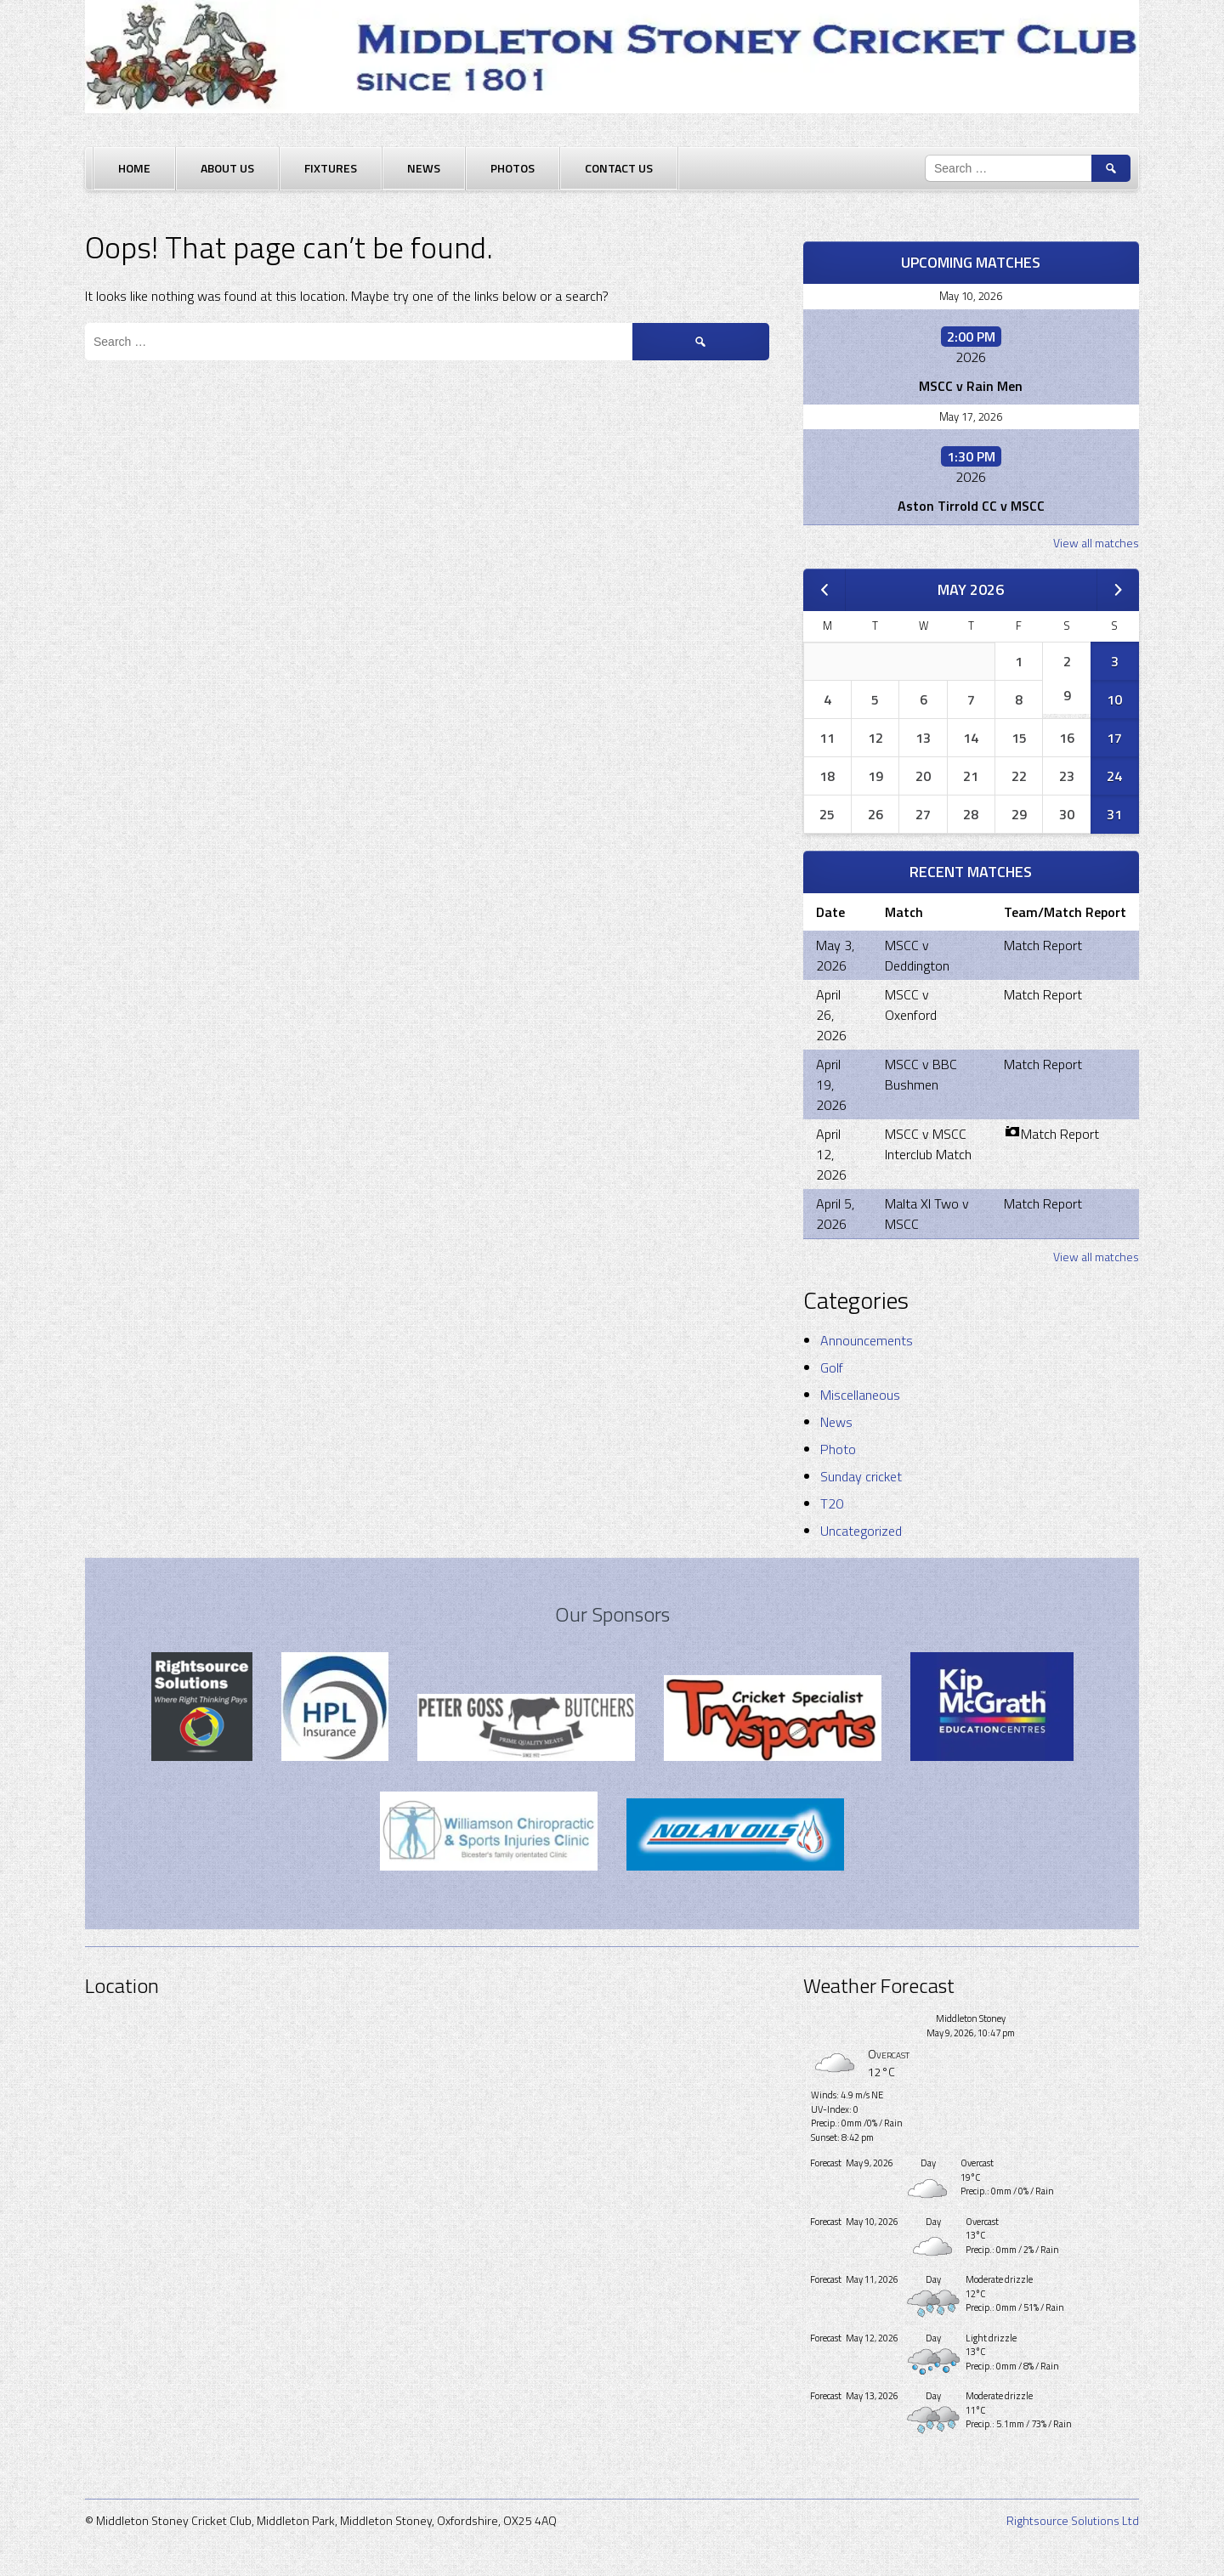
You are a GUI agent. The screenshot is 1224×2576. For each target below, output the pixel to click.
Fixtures (330, 168)
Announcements (866, 1340)
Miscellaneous (860, 1394)
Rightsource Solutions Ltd (1072, 2520)
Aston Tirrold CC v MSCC (971, 505)
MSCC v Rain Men (971, 386)
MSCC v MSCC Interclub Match (928, 1144)
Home (134, 168)
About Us (227, 168)
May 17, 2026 (970, 416)
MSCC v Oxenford (911, 1004)
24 (1114, 776)
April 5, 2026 (835, 1213)
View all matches (1096, 543)
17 (1114, 738)
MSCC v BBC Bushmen (921, 1074)
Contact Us (619, 168)
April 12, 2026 (831, 1154)
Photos (512, 168)
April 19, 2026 (831, 1084)
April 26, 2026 (831, 1014)
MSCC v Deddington (917, 955)
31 (1114, 814)
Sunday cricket (861, 1476)
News (423, 168)
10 (1114, 699)
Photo (838, 1449)
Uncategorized (861, 1530)
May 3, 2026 (835, 955)
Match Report (1043, 945)
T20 (831, 1503)
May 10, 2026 (970, 295)
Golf (831, 1367)
